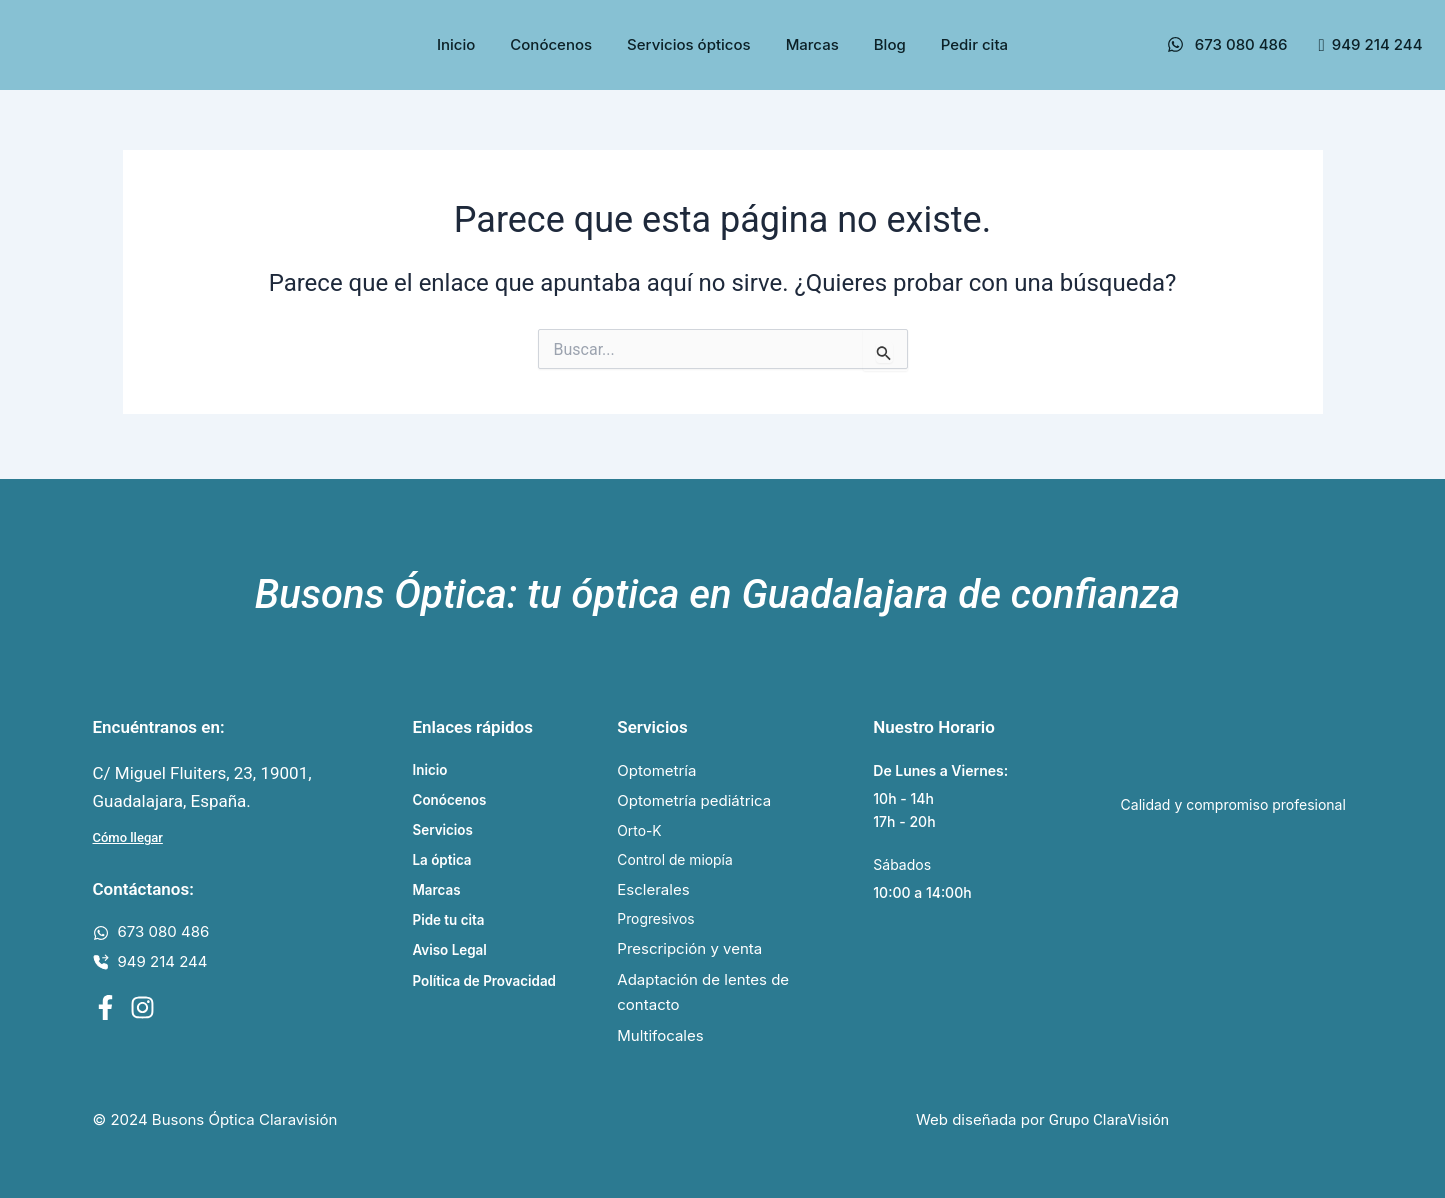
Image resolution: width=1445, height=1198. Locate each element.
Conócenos (551, 44)
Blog (890, 44)
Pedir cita (974, 44)
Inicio (456, 44)
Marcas (812, 44)
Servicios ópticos (689, 44)
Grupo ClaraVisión (1109, 1121)
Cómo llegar (128, 831)
